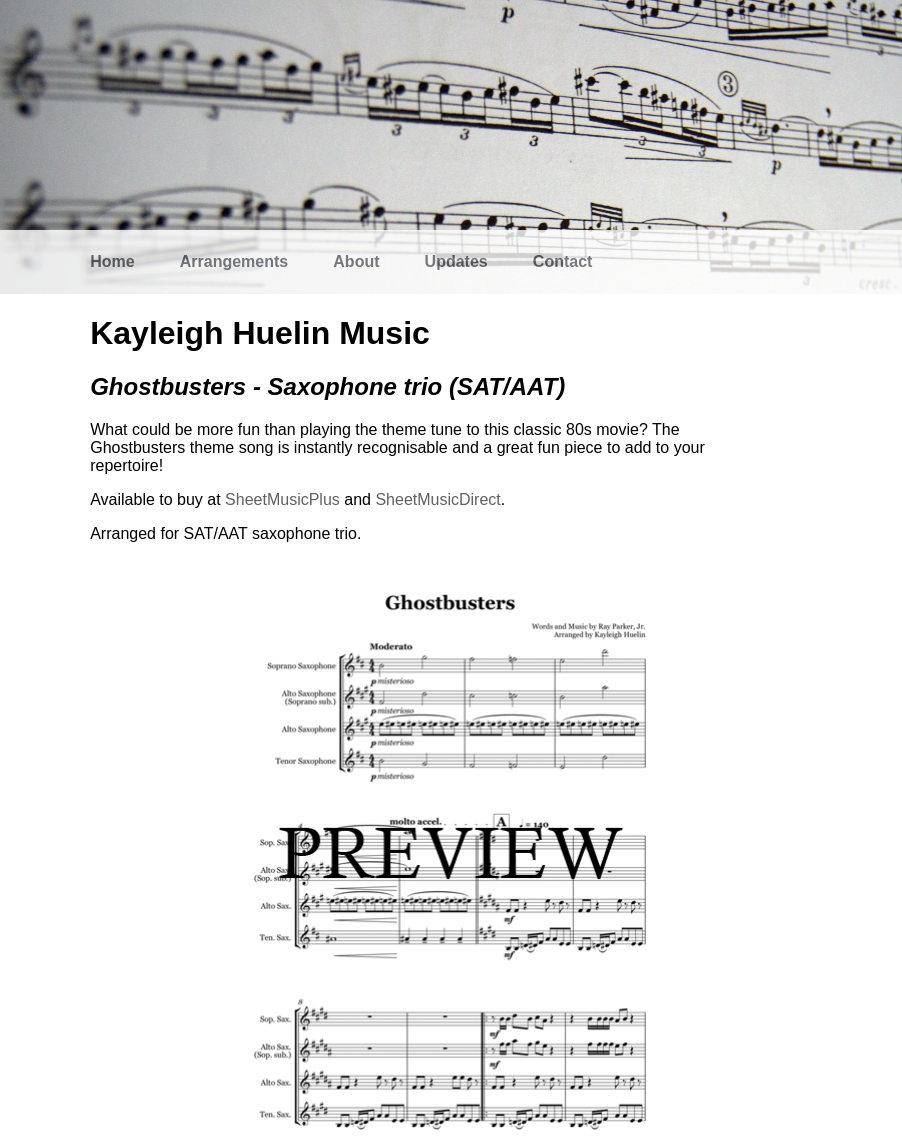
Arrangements (234, 261)
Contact (563, 261)
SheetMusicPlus (282, 499)
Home (112, 261)
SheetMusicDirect (437, 499)
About (356, 261)
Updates (456, 261)
